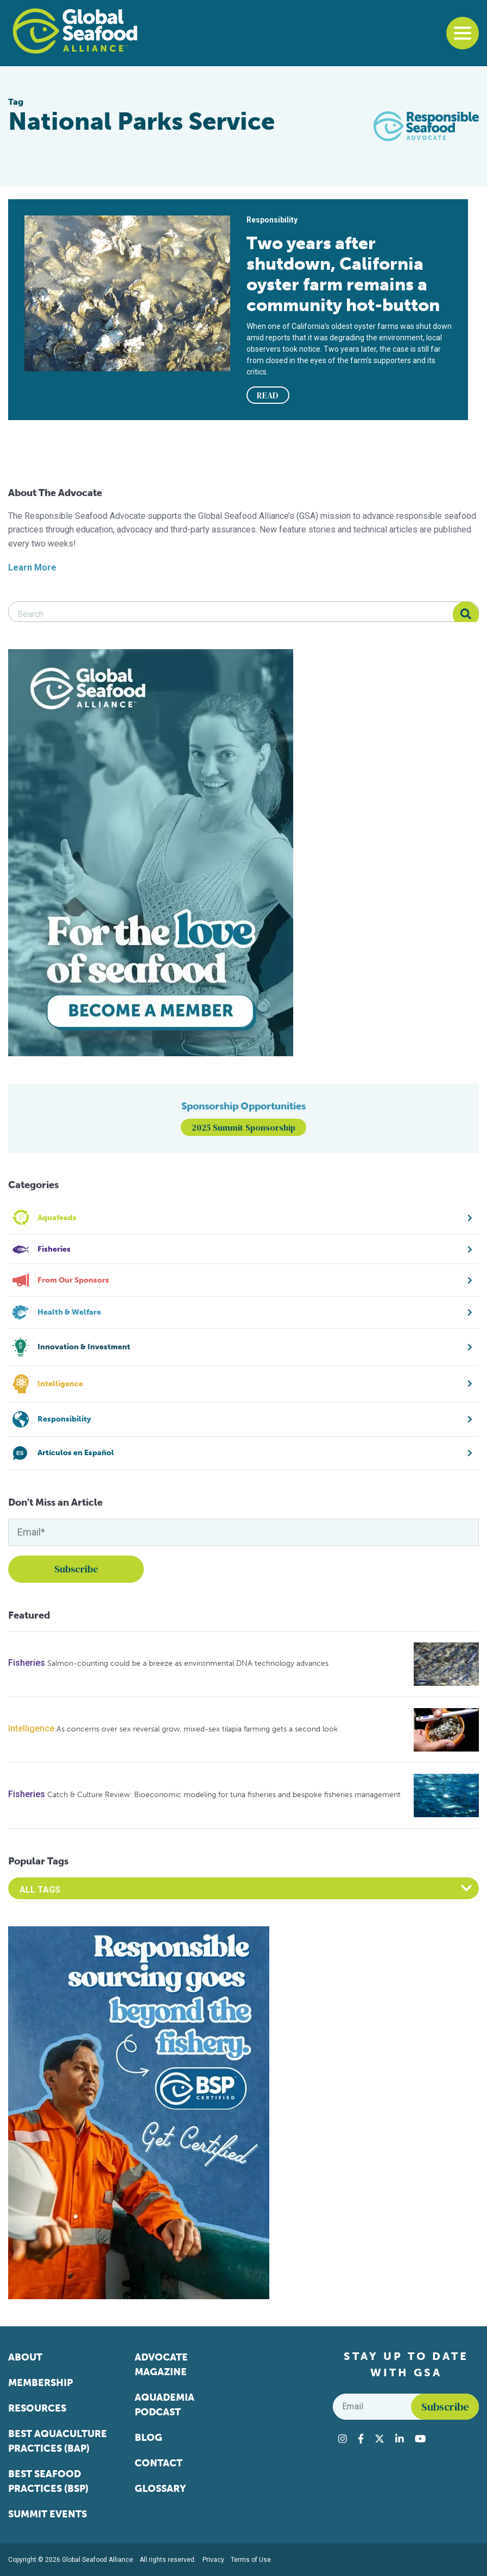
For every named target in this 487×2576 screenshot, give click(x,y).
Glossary (160, 2489)
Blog (148, 2438)
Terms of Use (251, 2560)
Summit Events (47, 2514)
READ (268, 395)
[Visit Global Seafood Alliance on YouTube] (420, 2439)
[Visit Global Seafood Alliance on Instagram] (342, 2439)
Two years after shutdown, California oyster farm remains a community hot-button (343, 274)
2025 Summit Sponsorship (243, 1127)
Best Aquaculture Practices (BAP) (57, 2441)
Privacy (213, 2560)
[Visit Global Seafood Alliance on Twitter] (379, 2439)
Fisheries (26, 1663)
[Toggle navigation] (462, 33)
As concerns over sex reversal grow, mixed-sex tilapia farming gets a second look (197, 1729)
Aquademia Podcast (164, 2404)
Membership (40, 2383)
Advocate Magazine (161, 2364)
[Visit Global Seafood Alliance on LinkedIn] (399, 2439)
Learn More (32, 567)
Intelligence (31, 1728)
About (25, 2357)
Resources (37, 2408)
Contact (158, 2463)
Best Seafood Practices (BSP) (48, 2481)
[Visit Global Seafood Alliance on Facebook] (360, 2439)
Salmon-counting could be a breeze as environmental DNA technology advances (187, 1663)
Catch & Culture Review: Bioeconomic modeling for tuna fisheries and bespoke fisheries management (224, 1795)
